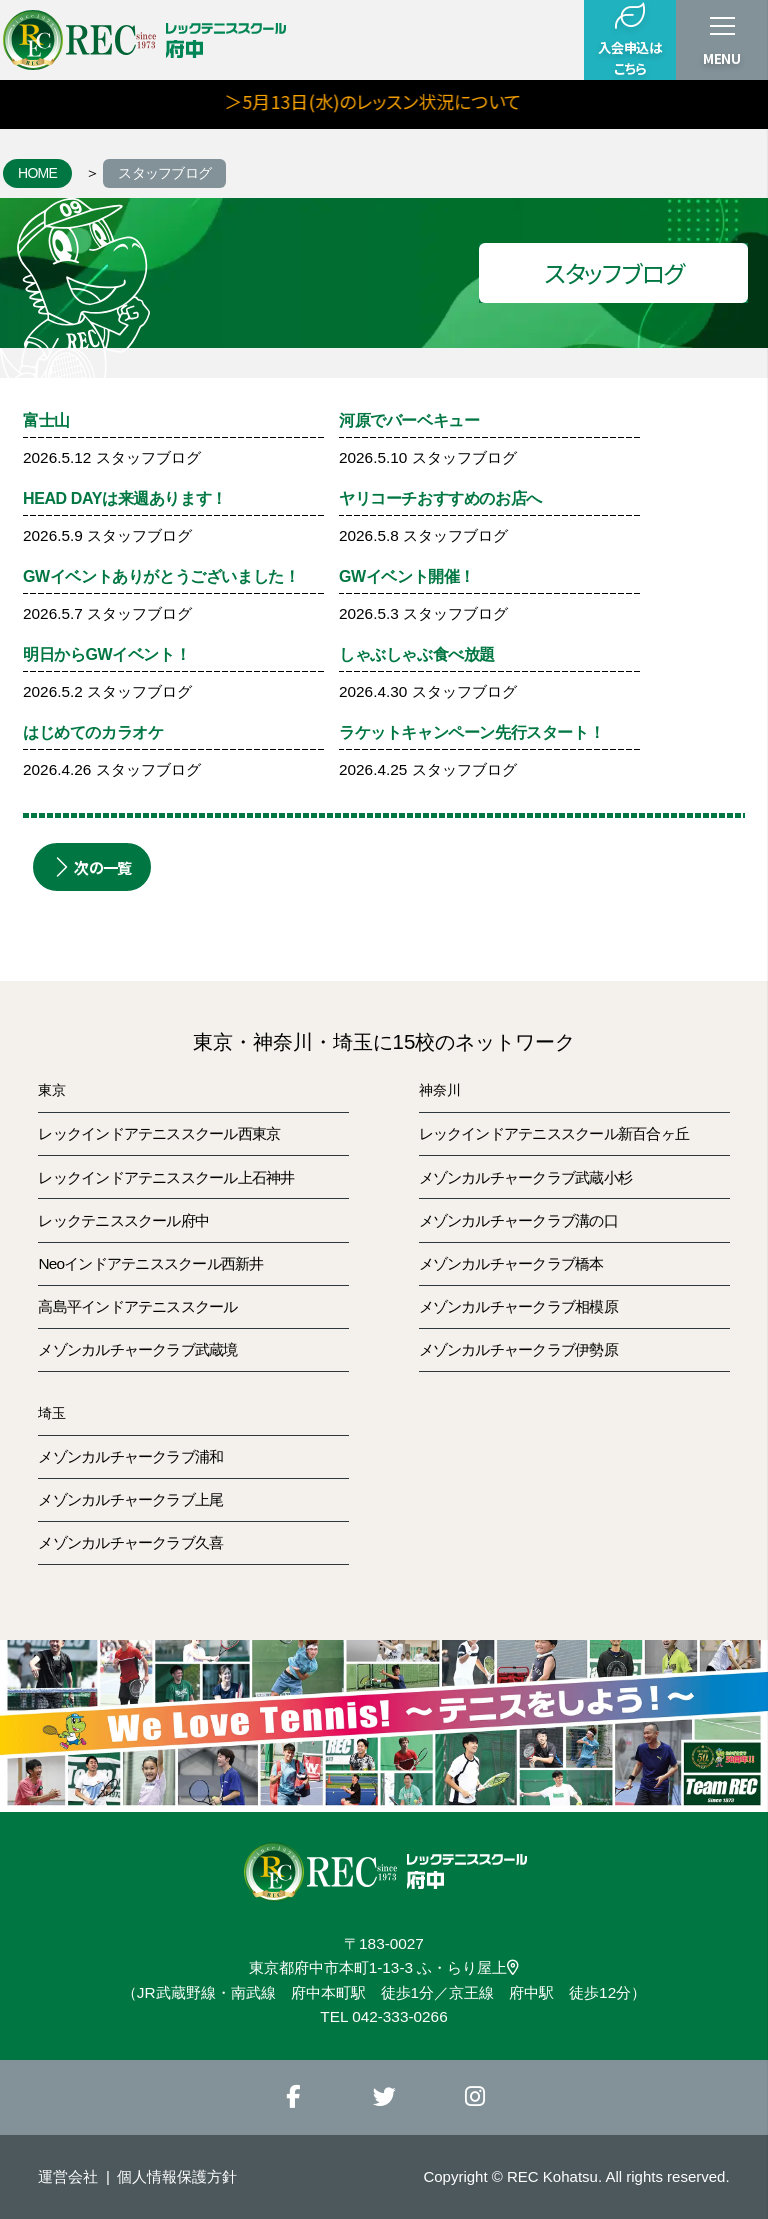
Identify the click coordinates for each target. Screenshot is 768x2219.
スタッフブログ (164, 173)
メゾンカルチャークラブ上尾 (130, 1499)
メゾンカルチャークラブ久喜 (130, 1542)
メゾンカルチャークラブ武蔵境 (137, 1349)
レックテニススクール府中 (123, 1220)
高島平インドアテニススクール (137, 1306)
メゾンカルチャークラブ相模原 (518, 1306)
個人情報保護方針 (177, 2176)
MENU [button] (722, 58)
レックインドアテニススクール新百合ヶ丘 (554, 1133)
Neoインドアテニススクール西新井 (150, 1263)
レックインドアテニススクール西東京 (159, 1133)
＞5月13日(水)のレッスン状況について (407, 101)
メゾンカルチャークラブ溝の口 (518, 1220)
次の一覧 (92, 867)
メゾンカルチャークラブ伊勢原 (518, 1349)
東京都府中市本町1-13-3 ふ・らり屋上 (384, 1967)
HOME (37, 173)
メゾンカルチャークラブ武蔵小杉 (526, 1177)
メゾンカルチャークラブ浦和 (130, 1456)
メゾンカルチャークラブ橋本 (511, 1263)
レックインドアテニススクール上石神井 (166, 1177)
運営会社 (68, 2176)
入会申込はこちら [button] (629, 39)
